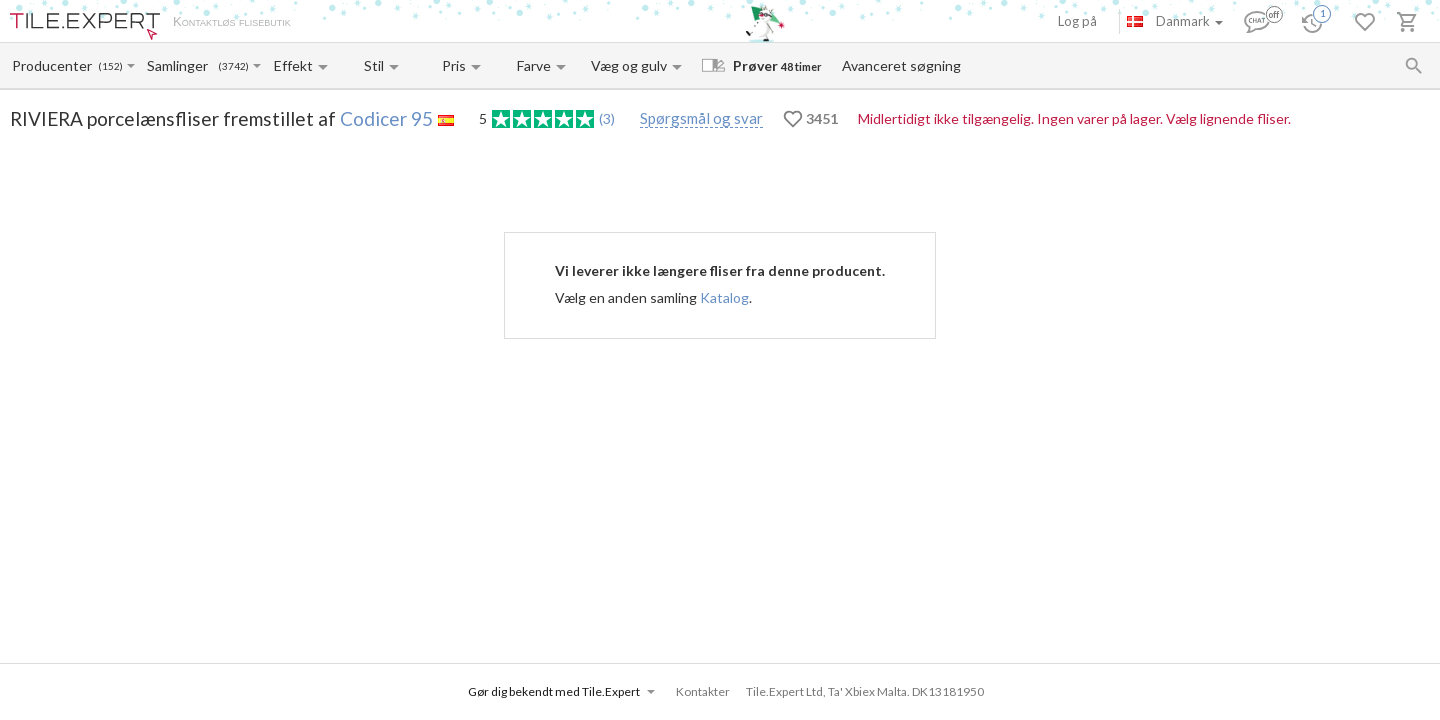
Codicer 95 (386, 118)
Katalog (724, 297)
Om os (330, 23)
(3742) (233, 66)
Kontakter (513, 23)
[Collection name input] (181, 65)
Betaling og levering (417, 23)
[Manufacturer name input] (53, 65)
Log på (1077, 21)
